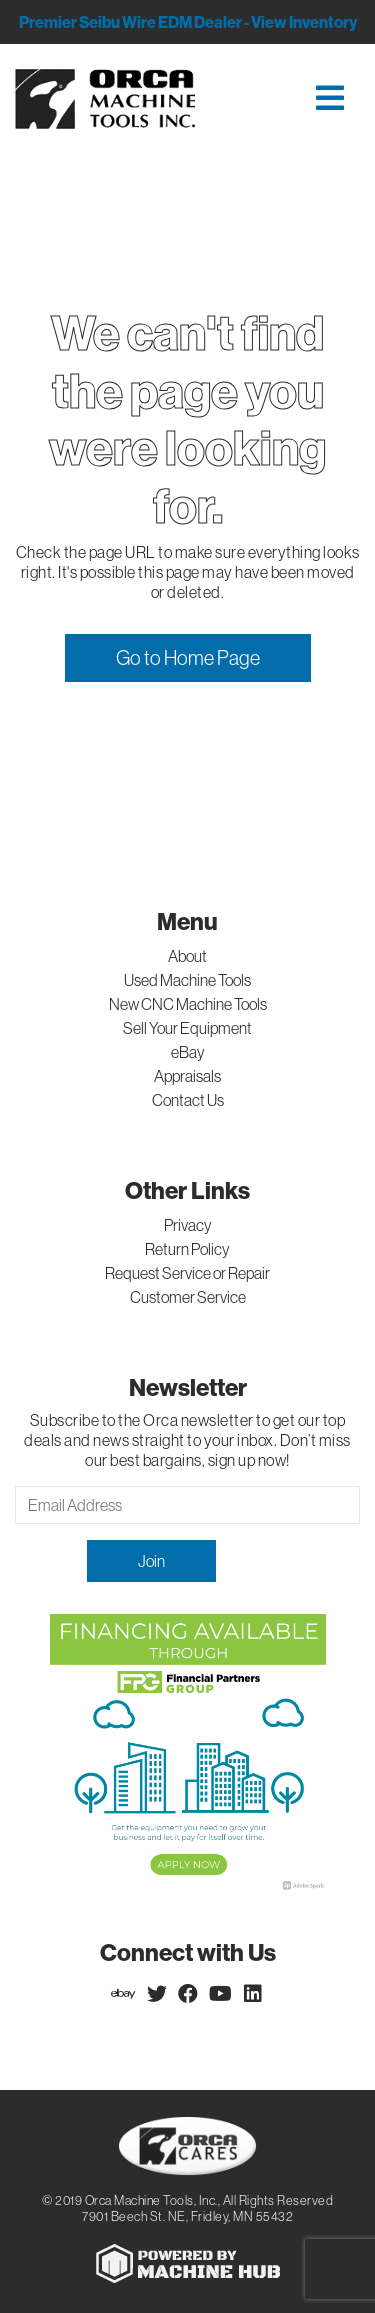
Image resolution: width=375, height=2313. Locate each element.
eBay (188, 1052)
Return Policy (187, 1249)
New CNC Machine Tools (188, 1004)
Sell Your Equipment (187, 1028)
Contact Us (188, 1100)
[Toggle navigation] (292, 99)
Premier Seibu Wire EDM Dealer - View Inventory (188, 22)
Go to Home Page (188, 657)
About (187, 956)
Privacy (188, 1225)
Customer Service (188, 1297)
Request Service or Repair (187, 1273)
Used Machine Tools (187, 980)
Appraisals (187, 1076)
